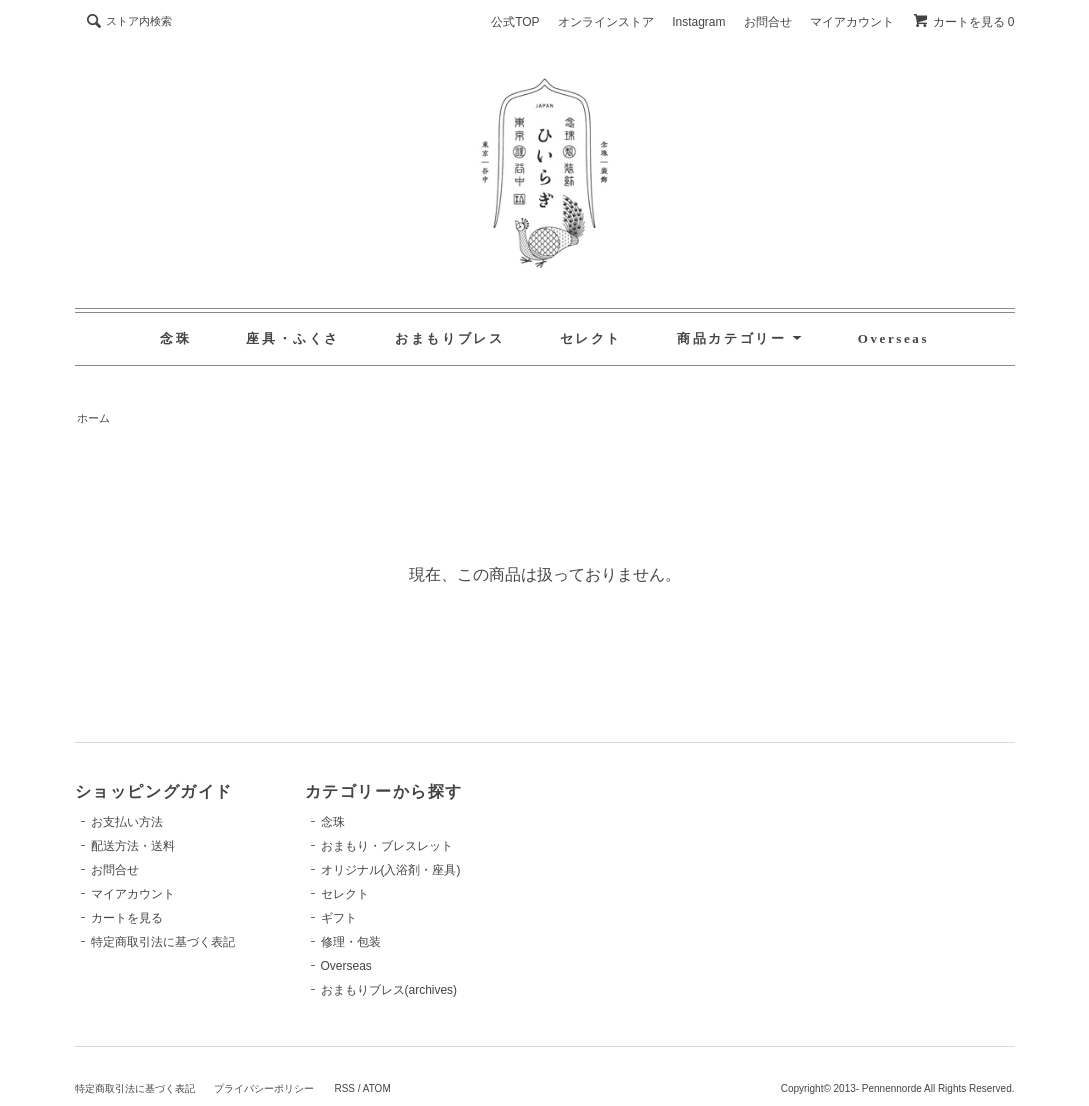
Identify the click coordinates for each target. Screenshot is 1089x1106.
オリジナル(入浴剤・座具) (391, 870)
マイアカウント (852, 22)
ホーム (93, 418)
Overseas (893, 338)
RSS (344, 1088)
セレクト (591, 338)
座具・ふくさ (293, 338)
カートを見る (127, 918)
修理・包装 (351, 942)
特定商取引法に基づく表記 (163, 942)
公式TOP (515, 22)
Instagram (698, 22)
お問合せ (768, 22)
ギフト (339, 918)
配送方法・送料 (133, 846)
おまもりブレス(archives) (389, 990)
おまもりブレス (449, 338)
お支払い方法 (127, 822)
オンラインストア (606, 22)
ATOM (377, 1088)
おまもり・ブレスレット (387, 846)
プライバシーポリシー (264, 1088)
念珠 (175, 338)
